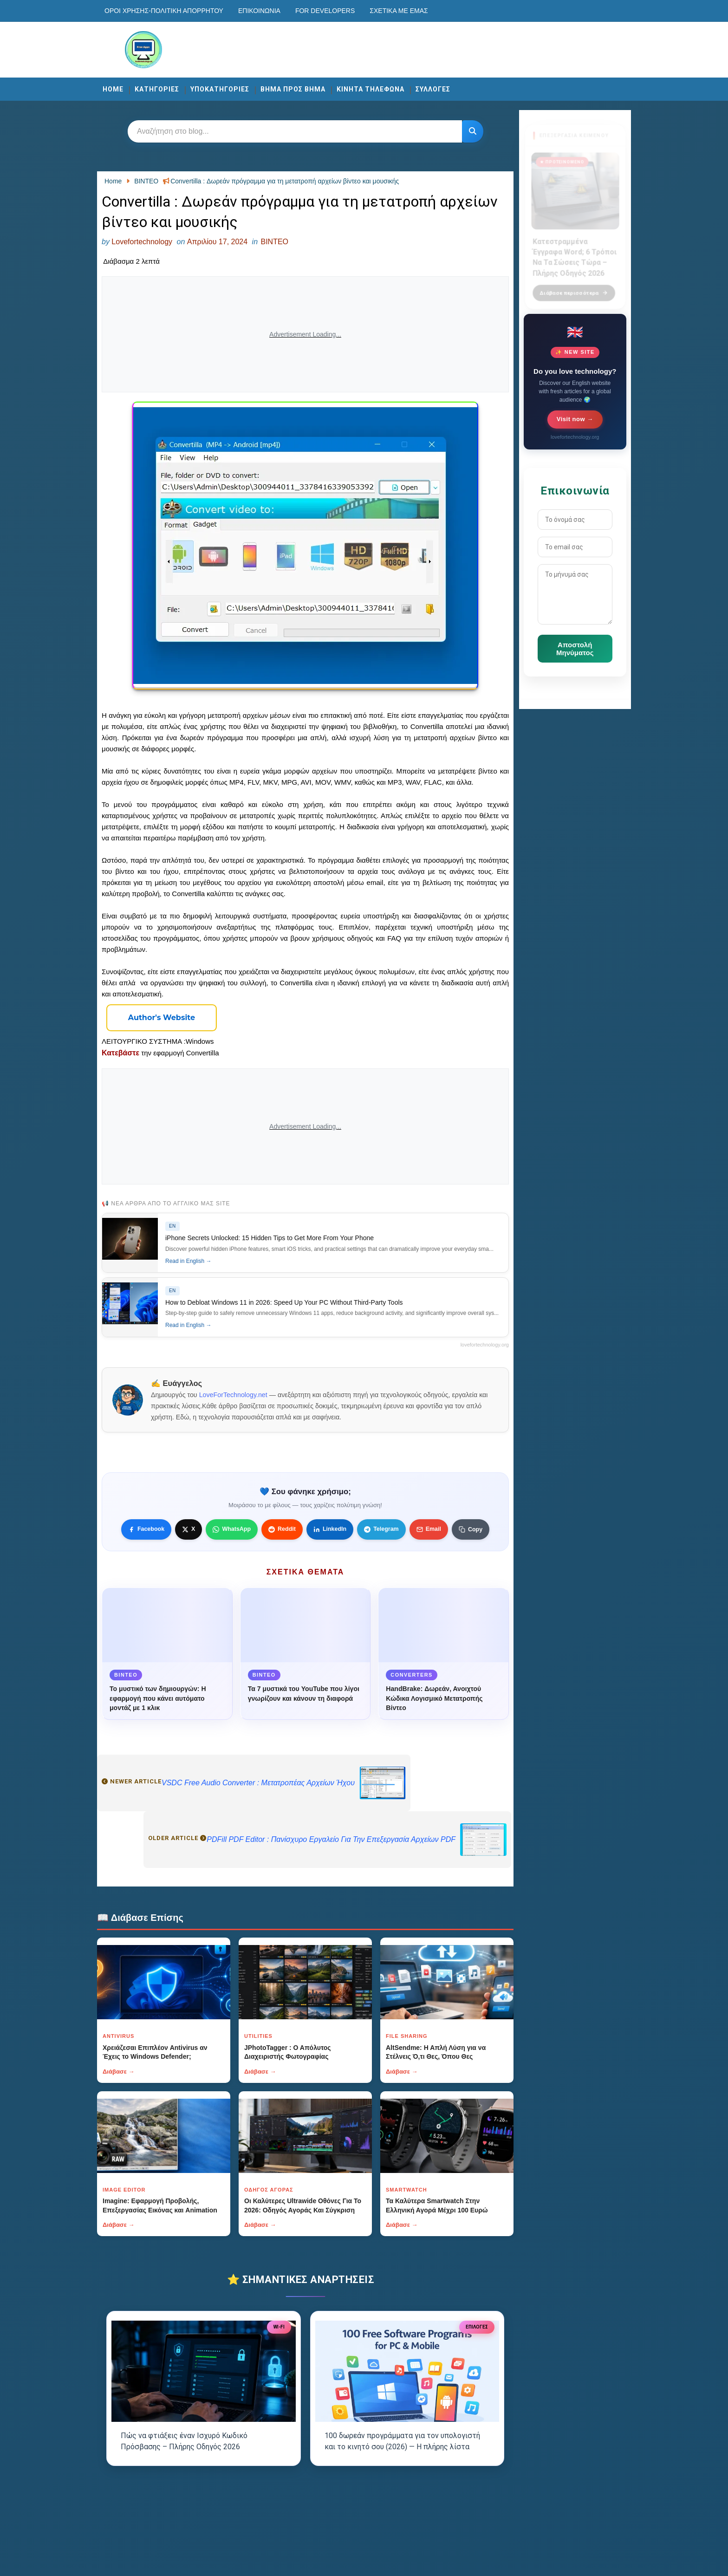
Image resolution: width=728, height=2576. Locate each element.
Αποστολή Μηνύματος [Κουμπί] (574, 649)
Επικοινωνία (259, 10)
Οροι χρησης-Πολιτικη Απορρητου (163, 10)
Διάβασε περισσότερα (574, 287)
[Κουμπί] (472, 131)
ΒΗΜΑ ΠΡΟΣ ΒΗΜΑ (292, 89)
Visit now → (575, 419)
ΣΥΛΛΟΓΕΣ (433, 89)
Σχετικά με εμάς (399, 10)
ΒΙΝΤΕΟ (274, 242)
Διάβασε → (119, 2071)
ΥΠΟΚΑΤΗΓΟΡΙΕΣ (219, 89)
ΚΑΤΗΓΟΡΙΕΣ (157, 89)
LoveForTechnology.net (233, 1395)
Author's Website (161, 1017)
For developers (325, 10)
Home (113, 89)
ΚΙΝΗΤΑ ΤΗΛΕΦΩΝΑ (370, 89)
